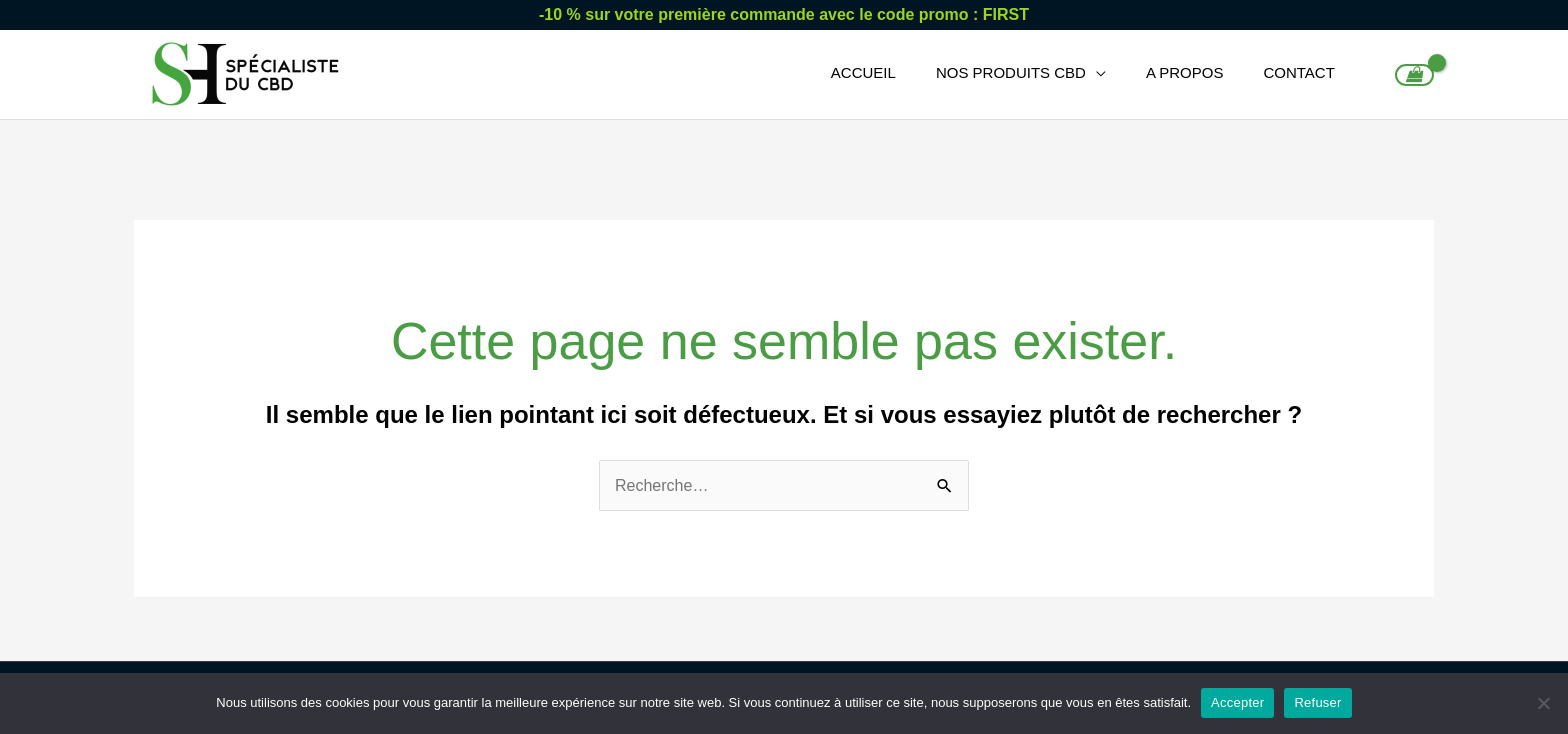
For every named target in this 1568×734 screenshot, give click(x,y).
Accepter (1237, 702)
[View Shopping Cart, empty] (1414, 75)
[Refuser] (1543, 703)
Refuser (1317, 702)
